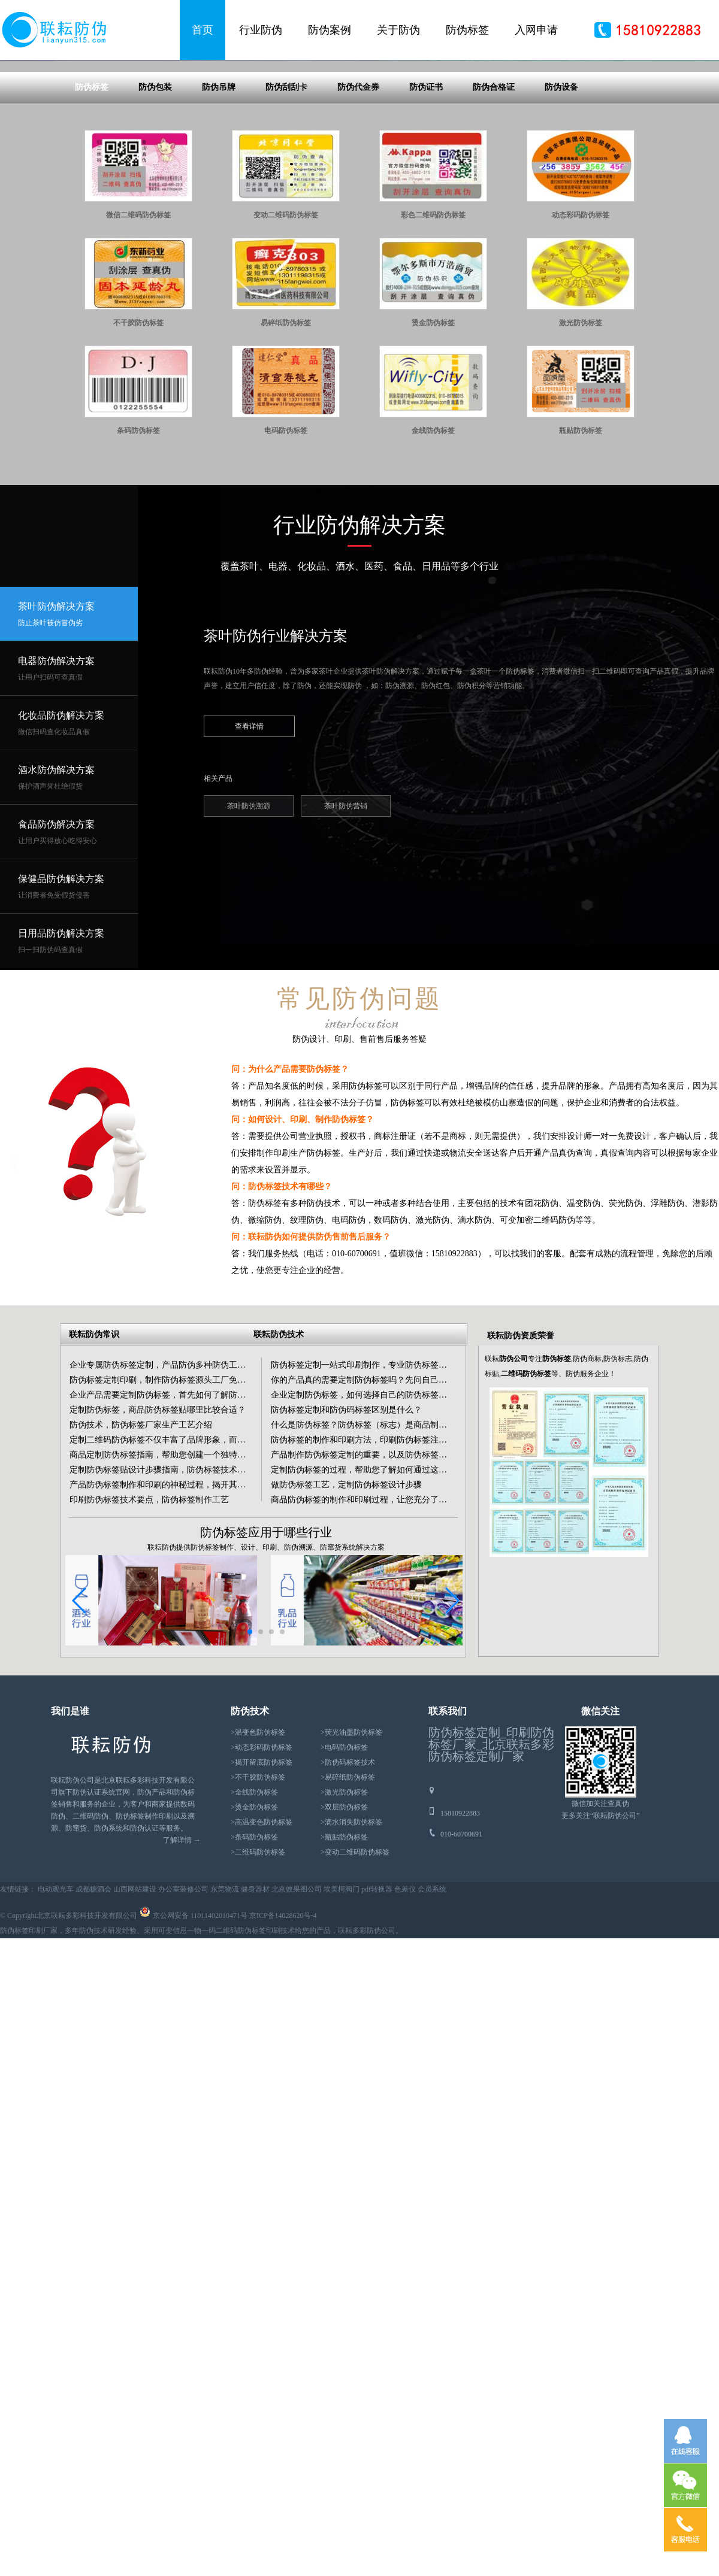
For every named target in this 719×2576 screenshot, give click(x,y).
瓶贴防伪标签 (580, 545)
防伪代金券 (358, 202)
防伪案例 (329, 30)
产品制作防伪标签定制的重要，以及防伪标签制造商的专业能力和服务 (401, 1569)
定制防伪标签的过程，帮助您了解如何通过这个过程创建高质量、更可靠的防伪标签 (426, 1584)
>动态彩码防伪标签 (261, 1862)
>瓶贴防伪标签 (344, 1952)
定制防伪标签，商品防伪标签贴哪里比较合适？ (158, 1524)
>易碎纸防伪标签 (348, 1892)
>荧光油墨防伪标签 (351, 1847)
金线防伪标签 (433, 545)
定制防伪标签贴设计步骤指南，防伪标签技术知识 (162, 1584)
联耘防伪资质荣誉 (520, 1450)
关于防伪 (398, 30)
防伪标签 (467, 30)
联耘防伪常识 (94, 1449)
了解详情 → (182, 1955)
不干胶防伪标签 (138, 438)
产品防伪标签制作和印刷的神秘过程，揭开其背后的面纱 (174, 1599)
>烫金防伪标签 (254, 1922)
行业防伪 (260, 30)
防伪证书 (426, 202)
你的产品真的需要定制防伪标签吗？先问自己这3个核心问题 (382, 1494)
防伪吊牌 (218, 202)
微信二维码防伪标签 (138, 330)
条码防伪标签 (138, 545)
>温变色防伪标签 (258, 1847)
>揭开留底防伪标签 (261, 1877)
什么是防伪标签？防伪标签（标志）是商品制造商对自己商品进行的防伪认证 (413, 1539)
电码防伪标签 (285, 545)
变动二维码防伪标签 (285, 330)
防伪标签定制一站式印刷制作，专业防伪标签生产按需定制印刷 (388, 1479)
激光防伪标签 (580, 438)
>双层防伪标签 (344, 1922)
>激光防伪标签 (344, 1907)
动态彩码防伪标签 (580, 330)
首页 (202, 30)
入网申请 (536, 30)
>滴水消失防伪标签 (351, 1937)
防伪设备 (561, 202)
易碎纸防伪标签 (286, 438)
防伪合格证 (494, 202)
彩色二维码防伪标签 (433, 330)
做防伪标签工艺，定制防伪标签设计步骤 (346, 1599)
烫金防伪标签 (433, 438)
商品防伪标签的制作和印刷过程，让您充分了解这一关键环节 (384, 1614)
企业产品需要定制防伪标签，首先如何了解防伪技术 (166, 1509)
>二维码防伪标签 (258, 1967)
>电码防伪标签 (344, 1862)
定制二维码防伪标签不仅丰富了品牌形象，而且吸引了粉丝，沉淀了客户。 (208, 1554)
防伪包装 (155, 202)
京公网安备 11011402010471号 (200, 2030)
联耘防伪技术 (278, 1449)
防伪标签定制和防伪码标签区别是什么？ (346, 1524)
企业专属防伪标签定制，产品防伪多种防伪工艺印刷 (166, 1479)
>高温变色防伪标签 (261, 1937)
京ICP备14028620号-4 (283, 2030)
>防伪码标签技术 (348, 1877)
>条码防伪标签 (254, 1952)
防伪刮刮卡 (286, 202)
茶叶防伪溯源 (248, 921)
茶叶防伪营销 (345, 921)
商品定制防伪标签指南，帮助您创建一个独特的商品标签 (174, 1569)
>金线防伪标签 (254, 1907)
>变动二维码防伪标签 (355, 1967)
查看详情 (249, 841)
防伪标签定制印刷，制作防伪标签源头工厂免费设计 (166, 1494)
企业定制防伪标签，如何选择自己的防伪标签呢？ (363, 1509)
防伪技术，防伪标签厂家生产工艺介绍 (141, 1539)
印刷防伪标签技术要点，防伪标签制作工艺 (149, 1614)
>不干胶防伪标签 (258, 1892)
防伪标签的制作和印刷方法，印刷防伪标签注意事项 (367, 1554)
